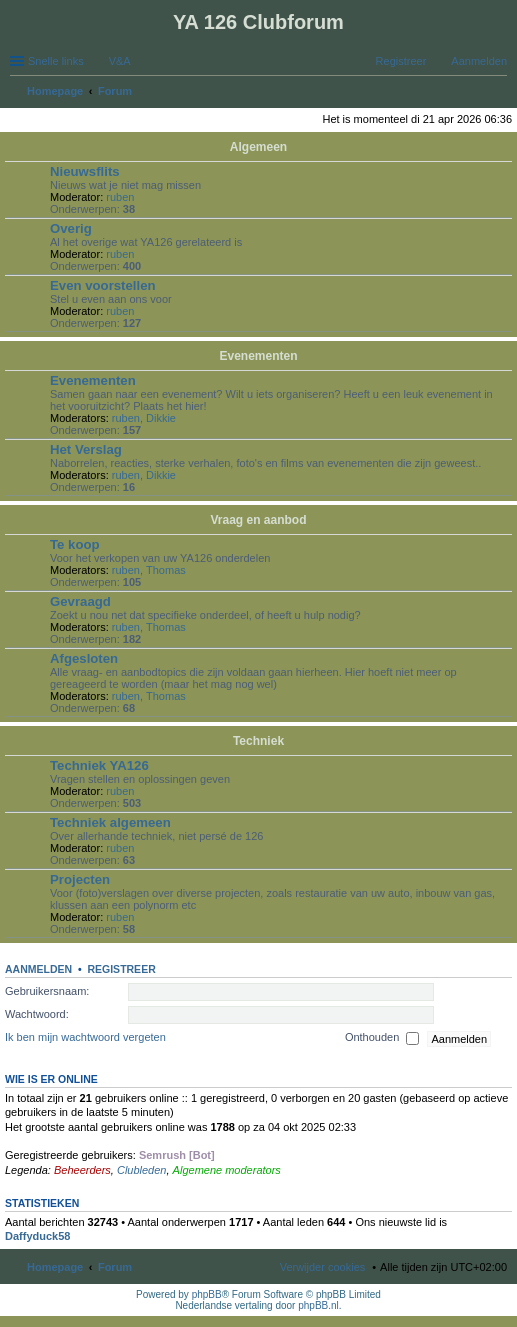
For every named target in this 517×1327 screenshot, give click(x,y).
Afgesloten (84, 658)
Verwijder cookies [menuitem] (323, 1267)
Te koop (75, 544)
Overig (71, 228)
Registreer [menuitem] (401, 61)
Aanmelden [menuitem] (479, 61)
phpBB (207, 1294)
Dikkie (161, 418)
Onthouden (382, 1039)
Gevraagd (80, 601)
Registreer (121, 969)
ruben (120, 197)
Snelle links (56, 61)
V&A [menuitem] (120, 61)
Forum (115, 1267)
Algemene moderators (227, 1170)
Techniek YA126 (99, 765)
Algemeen (258, 147)
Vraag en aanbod (258, 520)
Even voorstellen (103, 285)
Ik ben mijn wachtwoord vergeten (85, 1038)
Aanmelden (38, 969)
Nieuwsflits (85, 171)
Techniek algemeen (110, 822)
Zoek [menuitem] (501, 93)
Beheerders (82, 1170)
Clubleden (142, 1170)
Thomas (166, 570)
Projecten (80, 879)
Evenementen (258, 356)
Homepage (55, 1267)
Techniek (258, 741)
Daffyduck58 (37, 1236)
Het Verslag (86, 449)
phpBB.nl (318, 1305)
